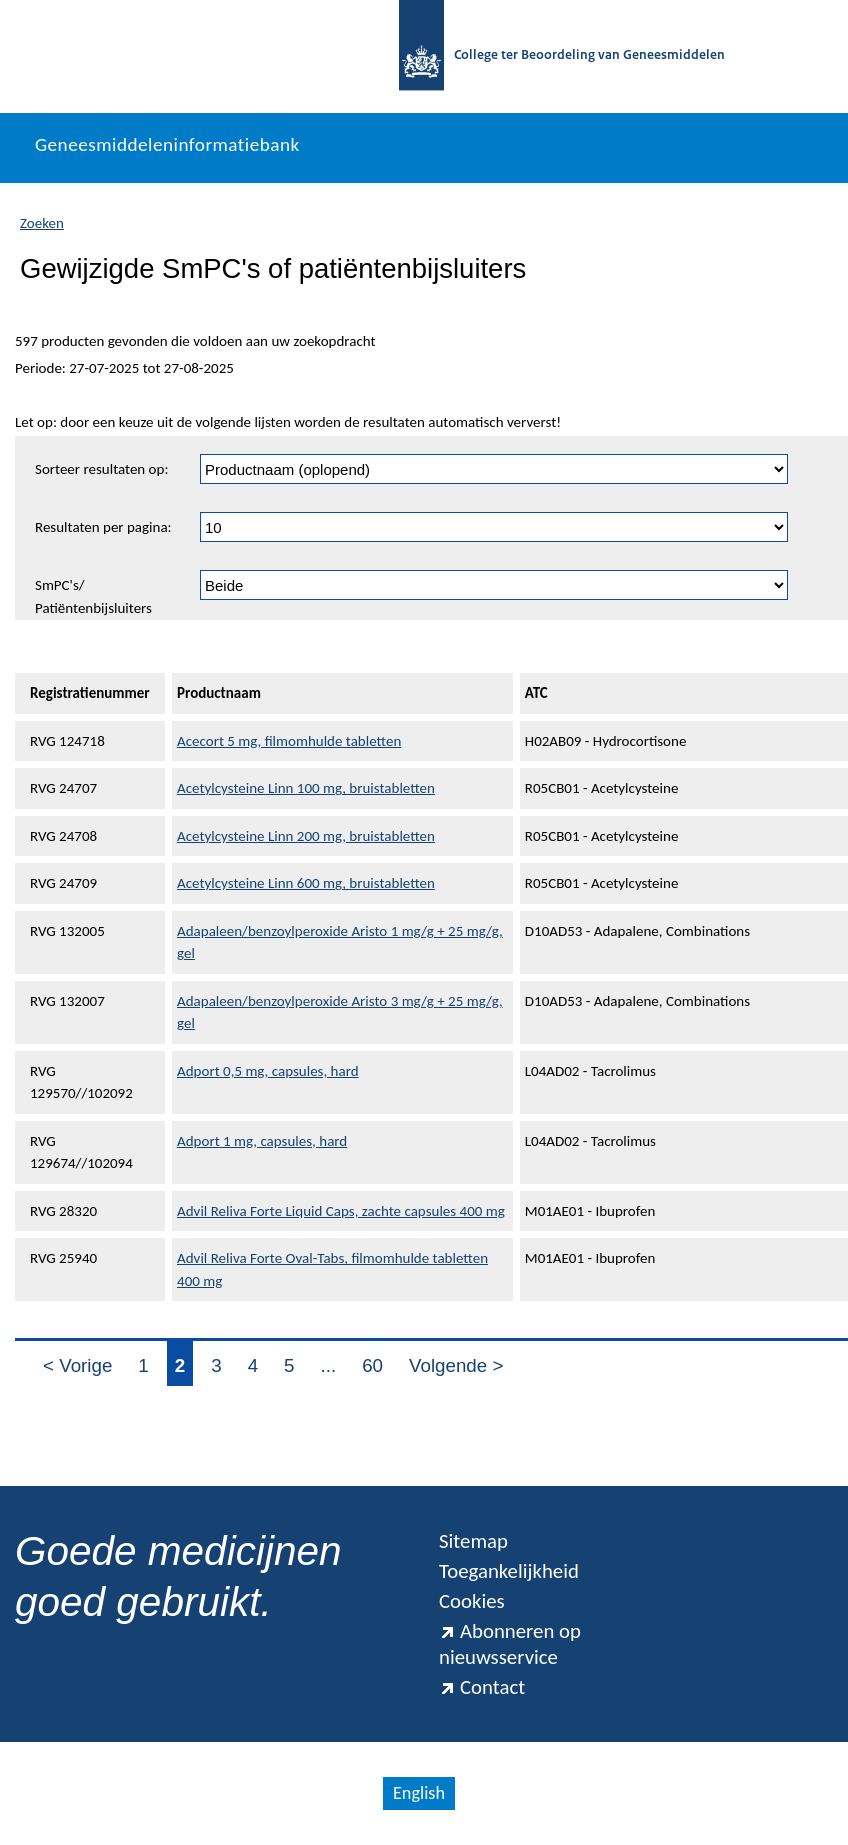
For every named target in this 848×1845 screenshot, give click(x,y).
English (419, 1793)
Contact (482, 1687)
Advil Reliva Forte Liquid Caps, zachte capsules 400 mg (341, 1211)
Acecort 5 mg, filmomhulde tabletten (289, 741)
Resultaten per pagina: (103, 527)
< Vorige (77, 1365)
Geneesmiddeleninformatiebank (167, 144)
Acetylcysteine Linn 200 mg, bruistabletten (306, 836)
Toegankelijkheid (509, 1571)
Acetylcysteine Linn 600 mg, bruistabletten (306, 883)
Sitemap (473, 1541)
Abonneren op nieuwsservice (510, 1644)
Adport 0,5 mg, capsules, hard (268, 1071)
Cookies (472, 1601)
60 (372, 1365)
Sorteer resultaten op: (101, 469)
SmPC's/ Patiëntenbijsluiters (93, 596)
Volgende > (456, 1365)
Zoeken (42, 223)
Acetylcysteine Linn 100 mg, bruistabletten (306, 788)
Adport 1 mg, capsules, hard (262, 1141)
